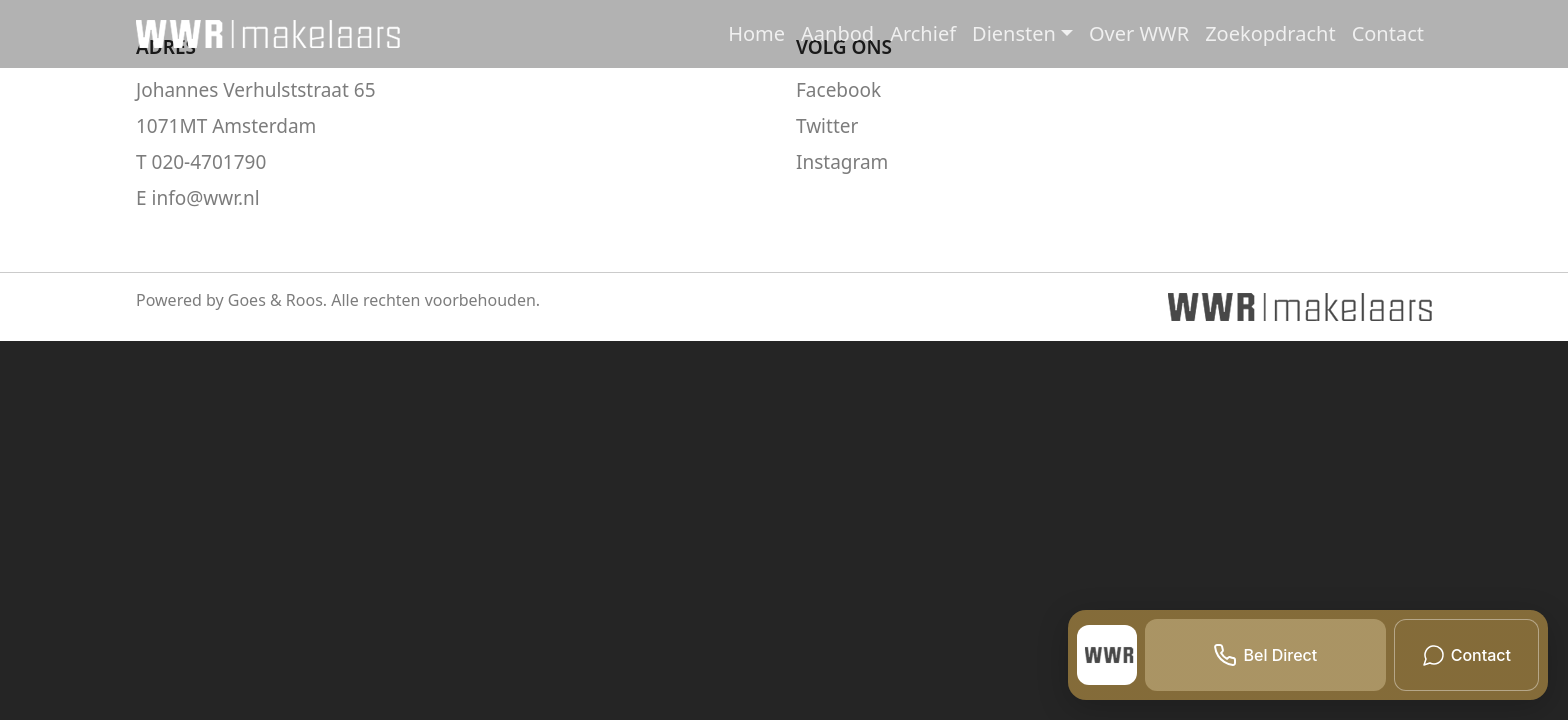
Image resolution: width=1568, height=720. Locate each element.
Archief (923, 33)
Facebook (838, 90)
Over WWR (1139, 33)
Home (756, 33)
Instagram (842, 162)
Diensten (1014, 33)
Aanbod (837, 33)
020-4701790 (209, 162)
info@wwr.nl (206, 198)
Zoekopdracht (1270, 33)
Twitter (827, 126)
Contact (1388, 33)
